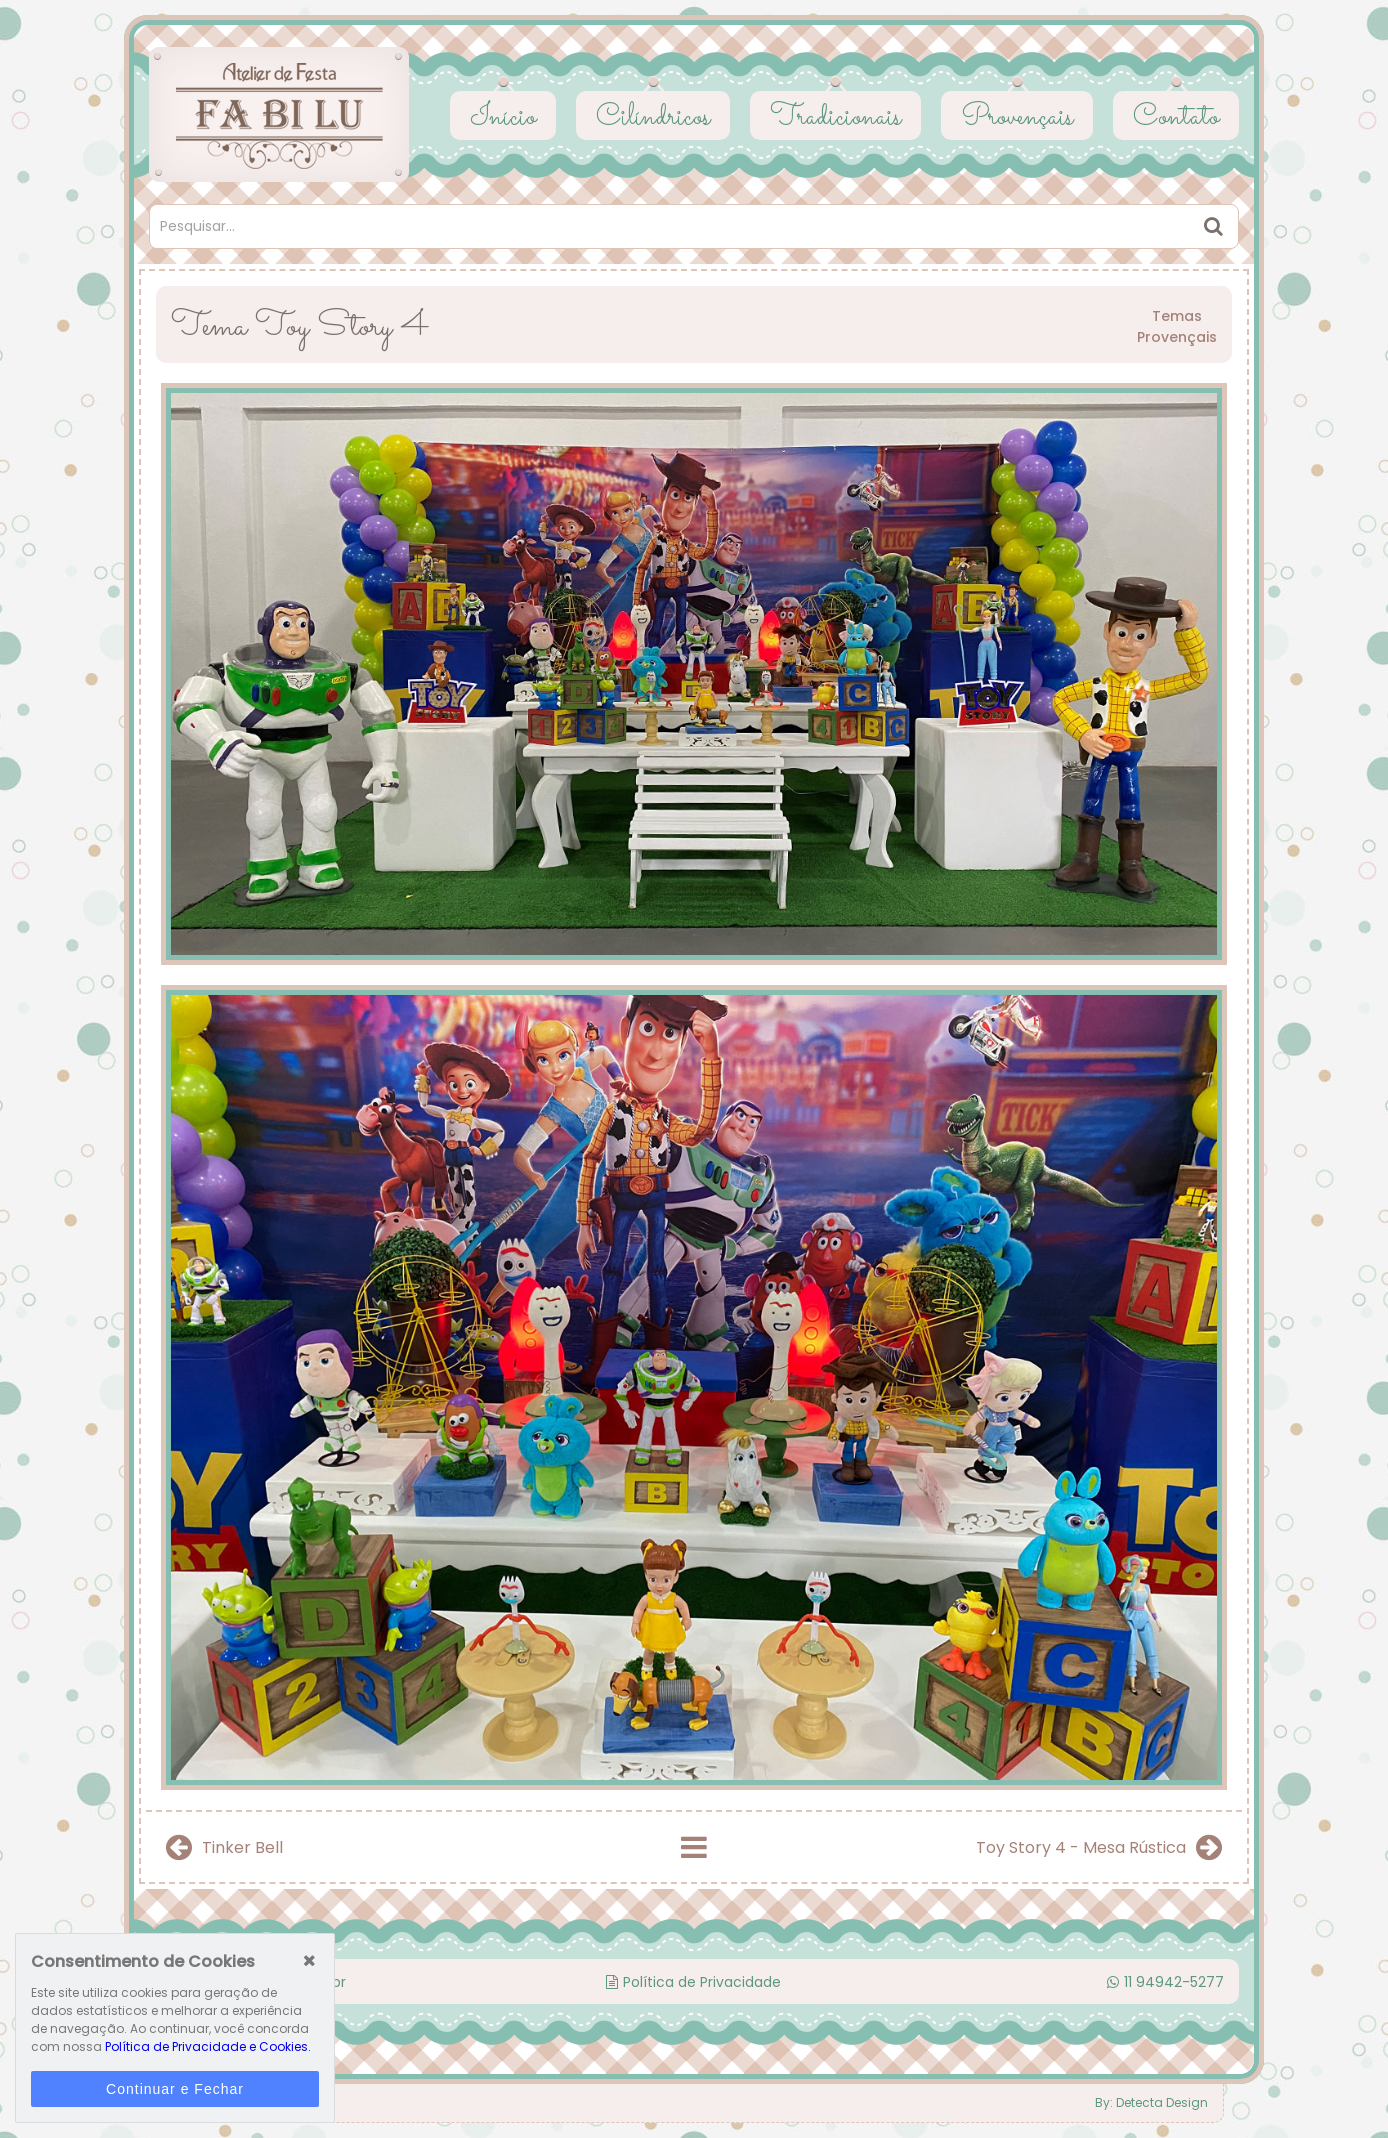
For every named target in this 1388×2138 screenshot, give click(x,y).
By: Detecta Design (1151, 2102)
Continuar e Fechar (175, 2089)
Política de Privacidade (693, 1982)
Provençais (1017, 118)
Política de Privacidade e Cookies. (208, 2046)
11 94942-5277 (1165, 1982)
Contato (1176, 118)
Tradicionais (835, 118)
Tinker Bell (224, 1847)
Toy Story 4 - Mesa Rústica (1099, 1847)
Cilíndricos (653, 118)
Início (503, 118)
